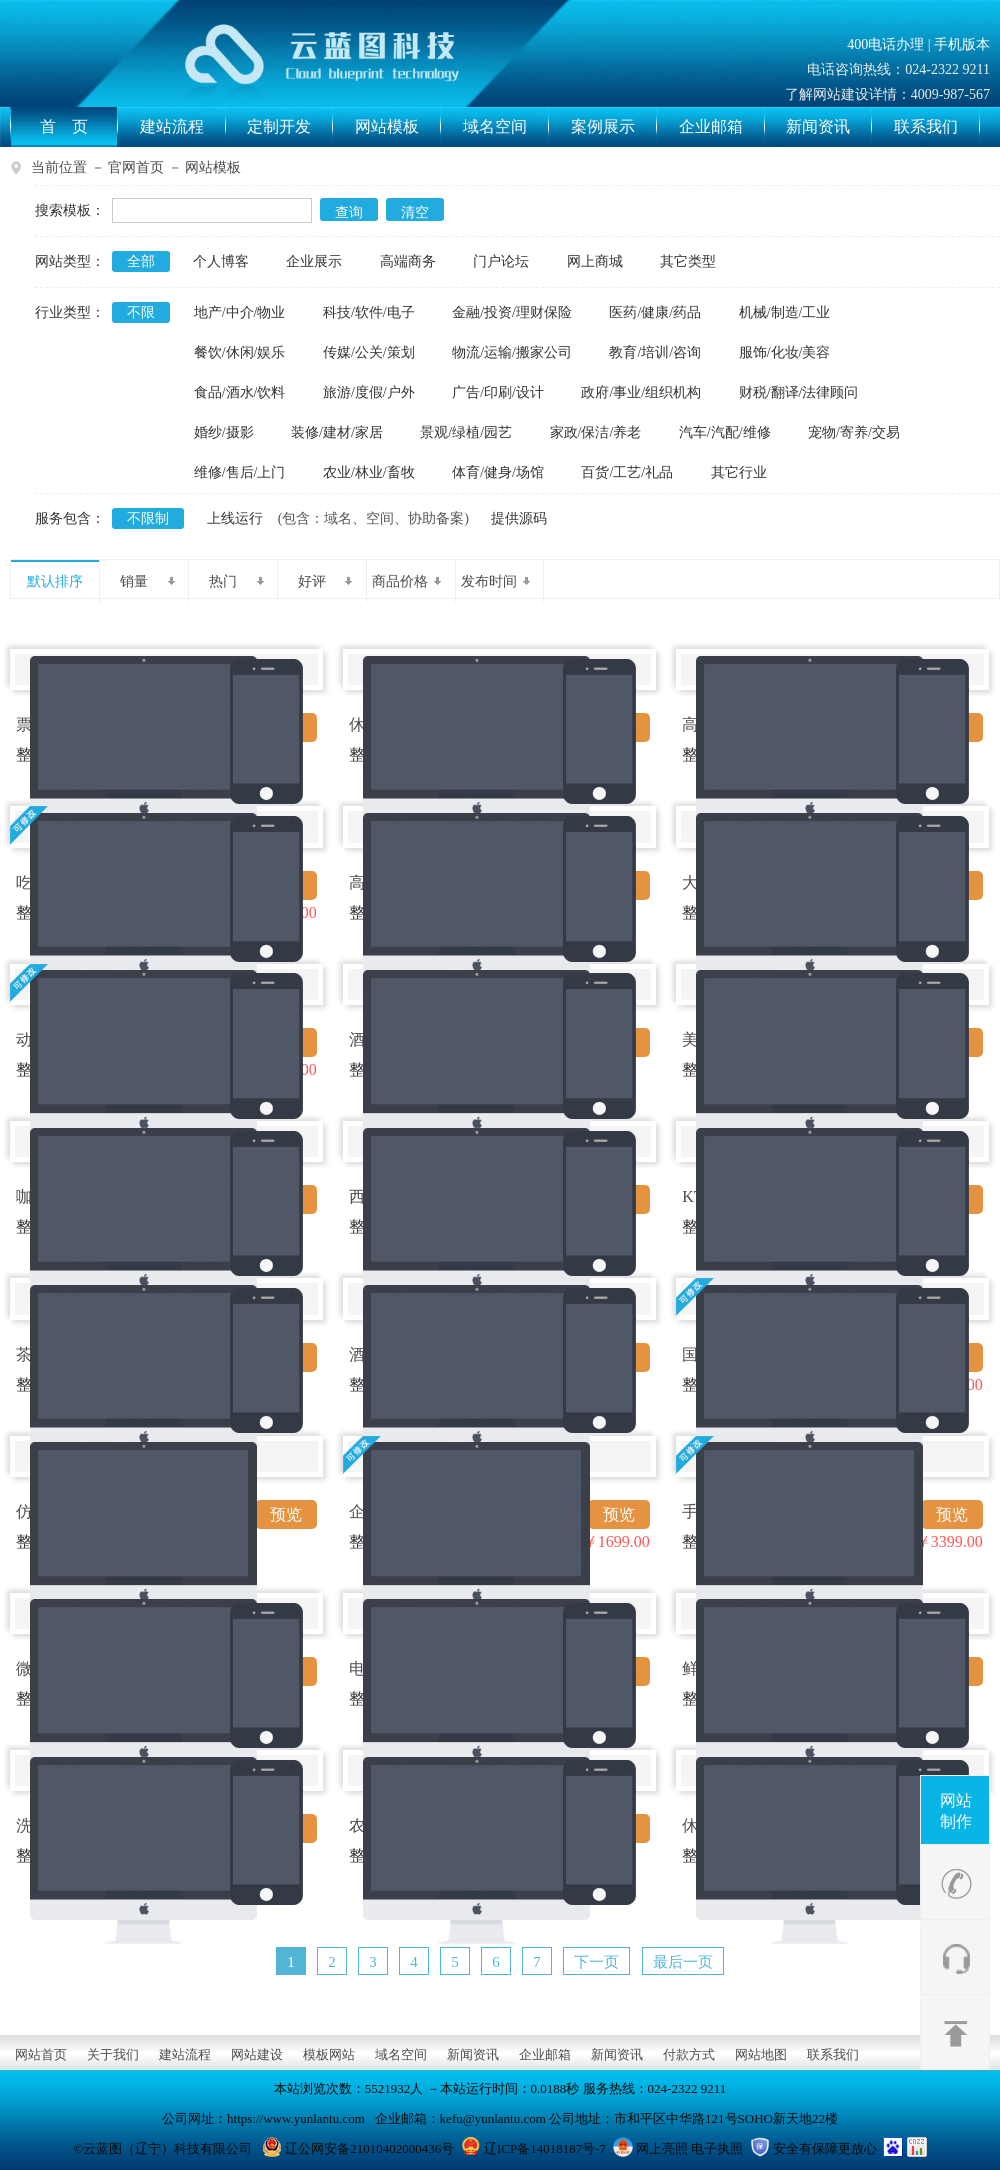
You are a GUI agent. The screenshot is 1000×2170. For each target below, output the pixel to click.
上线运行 (235, 518)
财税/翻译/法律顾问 (799, 392)
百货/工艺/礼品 (627, 472)
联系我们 (937, 127)
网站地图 (761, 2054)
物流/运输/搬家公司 (512, 352)
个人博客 (221, 261)
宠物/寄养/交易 (854, 432)
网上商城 (595, 261)
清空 (415, 212)
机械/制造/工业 (785, 312)
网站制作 (956, 1811)
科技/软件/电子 (369, 312)
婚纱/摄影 (224, 432)
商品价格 (406, 581)
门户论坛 (501, 261)
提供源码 (519, 518)
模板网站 (329, 2054)
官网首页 (136, 167)
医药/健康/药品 (655, 312)
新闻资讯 (829, 127)
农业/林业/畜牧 (369, 472)
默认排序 (55, 581)
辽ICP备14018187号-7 (545, 2148)
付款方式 (689, 2054)
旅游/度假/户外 (369, 392)
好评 (325, 581)
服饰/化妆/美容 (785, 352)
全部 (141, 261)
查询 (349, 212)
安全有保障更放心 (825, 2148)
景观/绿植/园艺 (466, 432)
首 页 (79, 127)
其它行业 (739, 472)
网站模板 (398, 127)
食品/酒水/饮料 (240, 392)
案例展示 (614, 127)
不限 (141, 312)
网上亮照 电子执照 (689, 2148)
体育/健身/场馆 (498, 472)
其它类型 (688, 261)
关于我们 (113, 2054)
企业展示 (314, 261)
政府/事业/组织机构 (641, 392)
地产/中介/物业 (240, 312)
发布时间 (495, 581)
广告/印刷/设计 (498, 392)
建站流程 (183, 127)
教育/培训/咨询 (655, 352)
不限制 (148, 518)
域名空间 (506, 127)
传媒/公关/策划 (369, 352)
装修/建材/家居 (337, 432)
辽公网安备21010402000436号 (369, 2148)
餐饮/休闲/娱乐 (240, 352)
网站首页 (41, 2054)
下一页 (596, 1962)
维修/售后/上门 (240, 472)
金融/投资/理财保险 (512, 312)
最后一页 (683, 1962)
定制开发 (290, 127)
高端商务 (408, 261)
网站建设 (257, 2054)
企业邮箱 (722, 127)
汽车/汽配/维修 (725, 432)
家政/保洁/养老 (596, 432)
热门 (236, 581)
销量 (147, 581)
